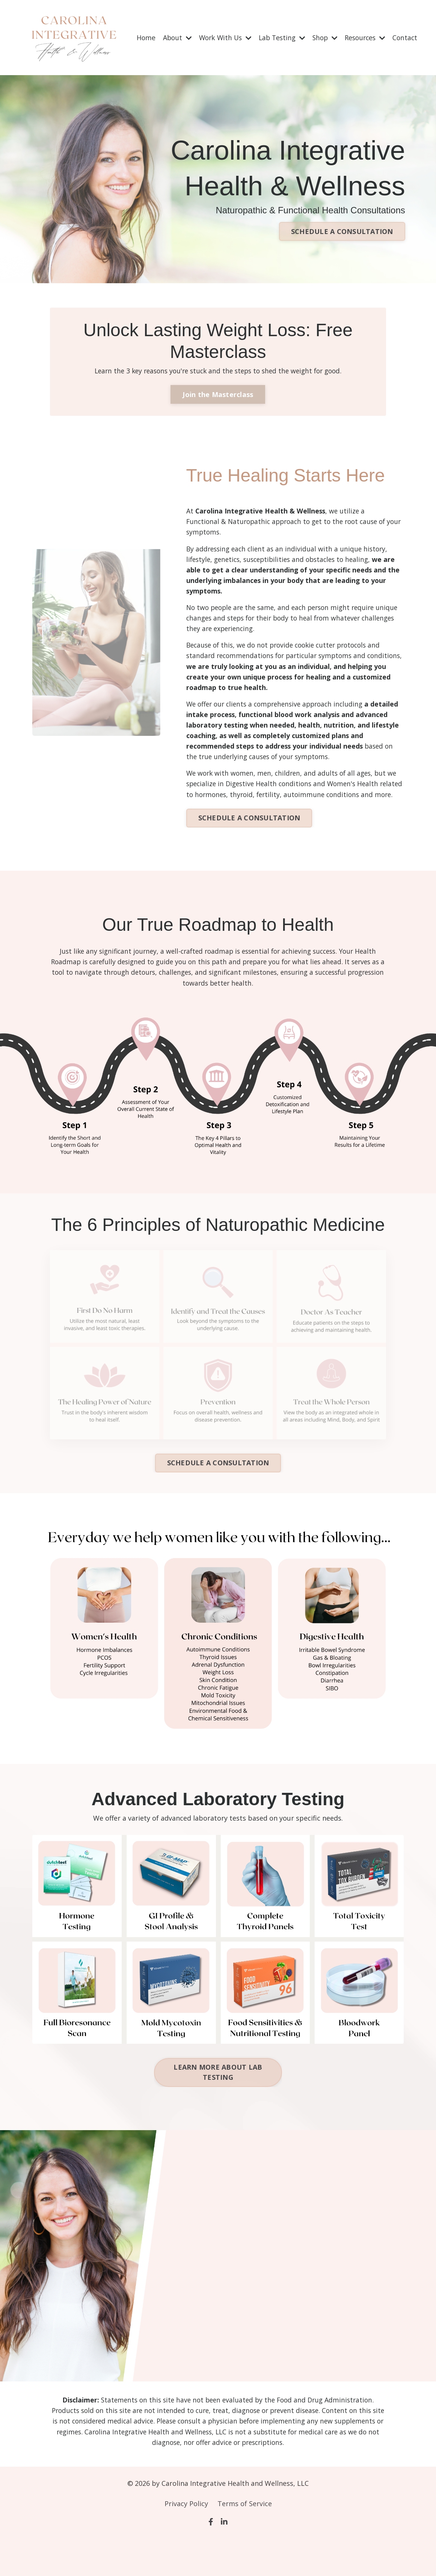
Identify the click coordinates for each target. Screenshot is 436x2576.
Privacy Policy (186, 2542)
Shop (321, 34)
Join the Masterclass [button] (218, 408)
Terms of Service (244, 2542)
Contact (404, 34)
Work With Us (216, 34)
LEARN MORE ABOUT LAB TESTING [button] (217, 2108)
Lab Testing (276, 34)
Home (135, 34)
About (167, 34)
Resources (362, 34)
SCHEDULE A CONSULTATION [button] (342, 233)
